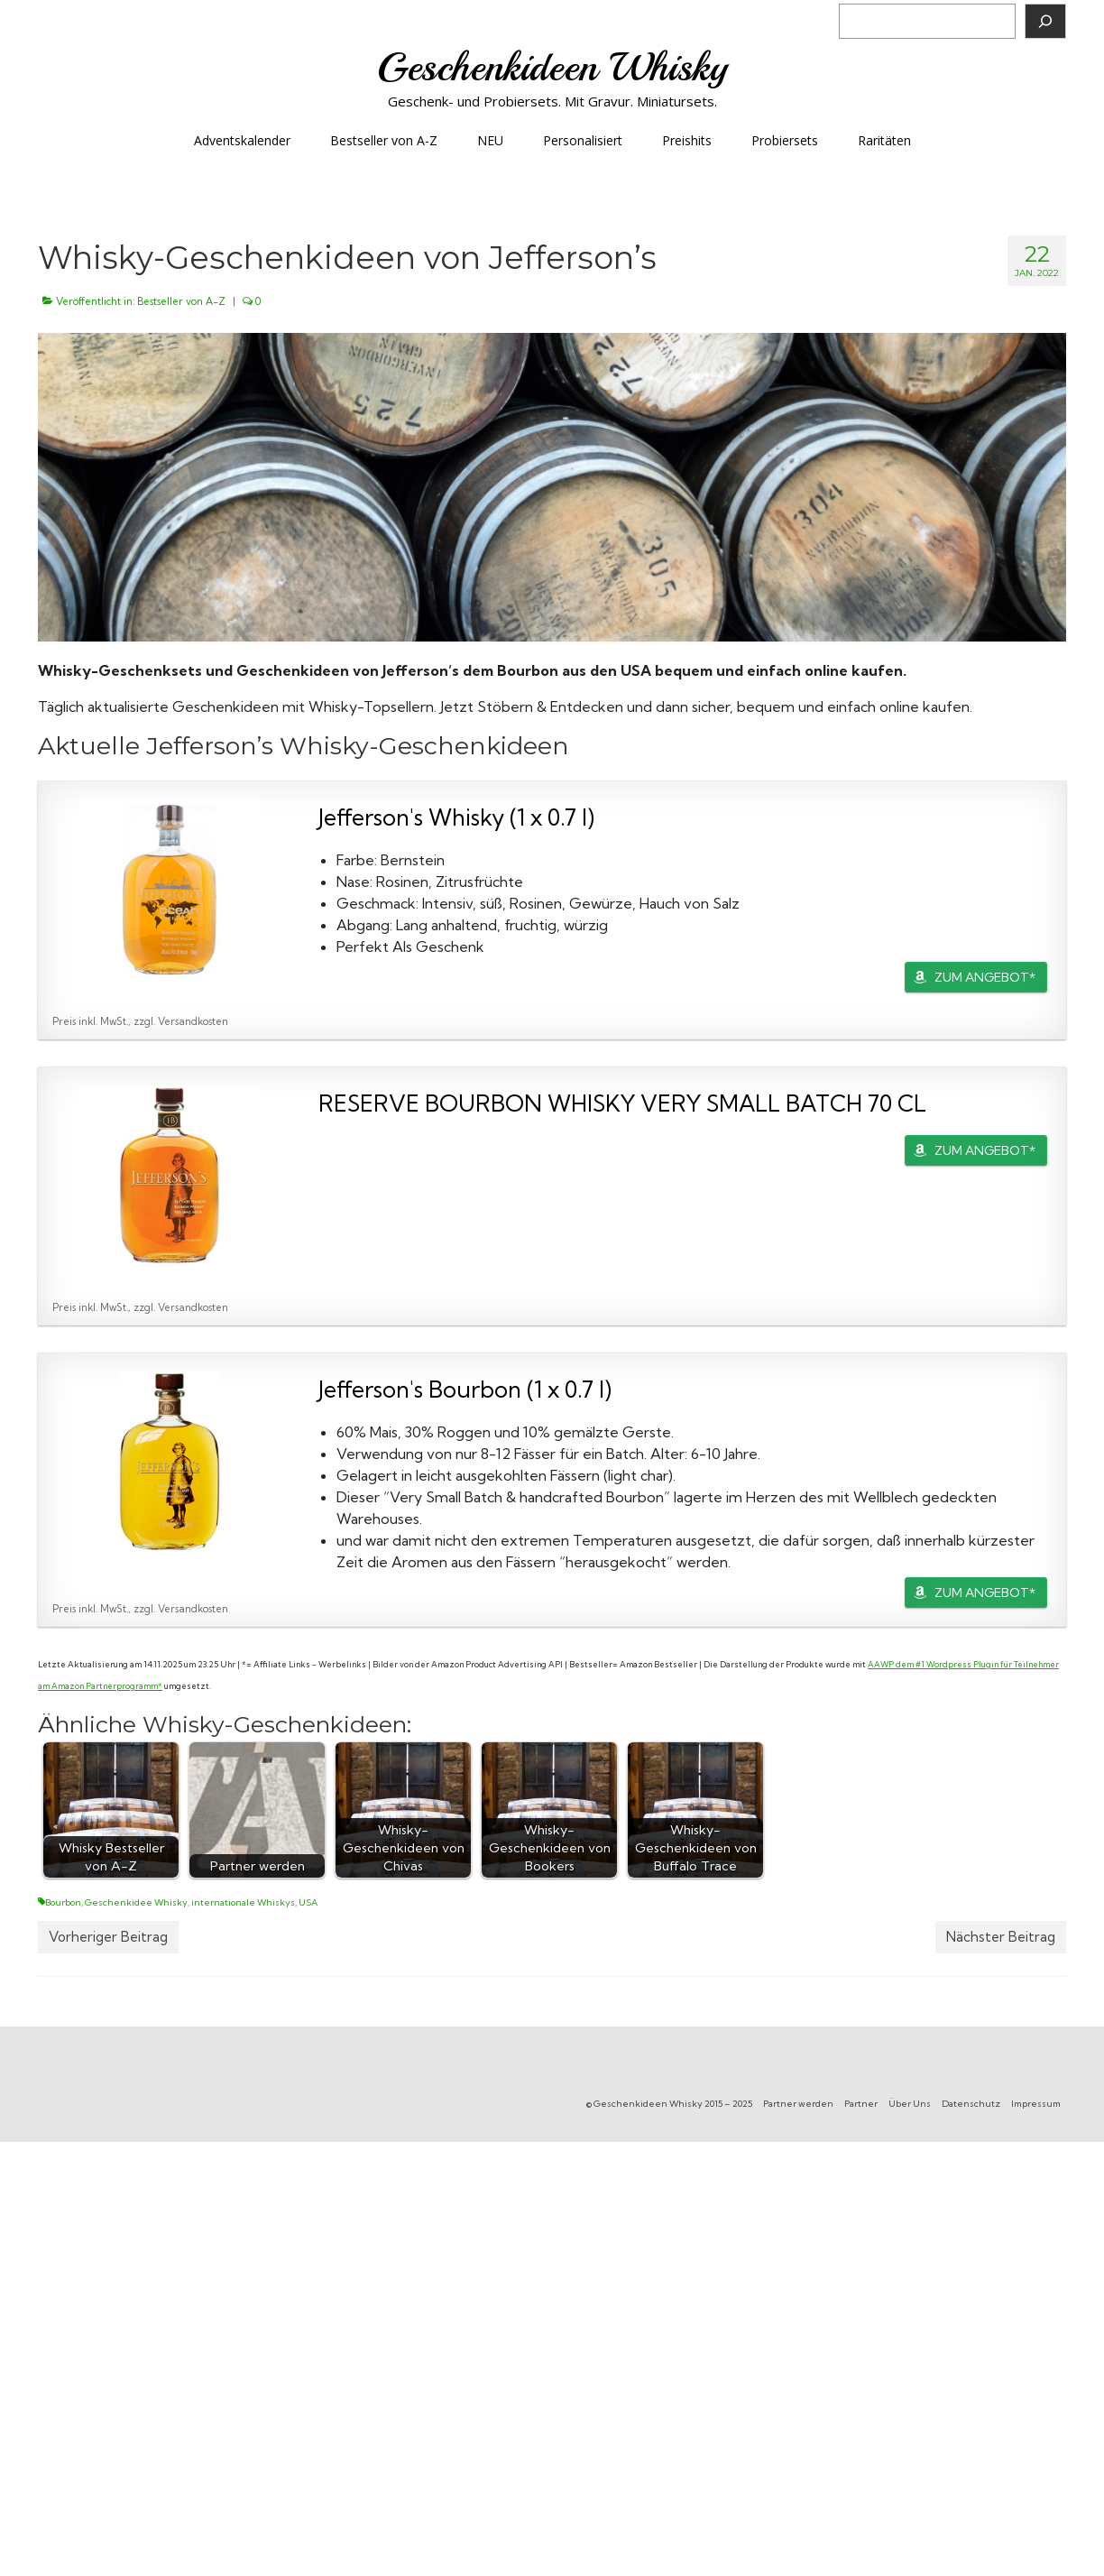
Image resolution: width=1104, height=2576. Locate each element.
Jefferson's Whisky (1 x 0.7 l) (456, 817)
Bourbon (63, 1902)
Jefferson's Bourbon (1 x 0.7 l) (465, 1389)
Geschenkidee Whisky (136, 1902)
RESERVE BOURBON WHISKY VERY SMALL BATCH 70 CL (622, 1103)
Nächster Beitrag (1000, 1936)
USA (308, 1902)
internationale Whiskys (243, 1902)
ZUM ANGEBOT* (984, 977)
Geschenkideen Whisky (552, 67)
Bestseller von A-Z (181, 301)
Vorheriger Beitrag (108, 1936)
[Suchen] (1045, 21)
